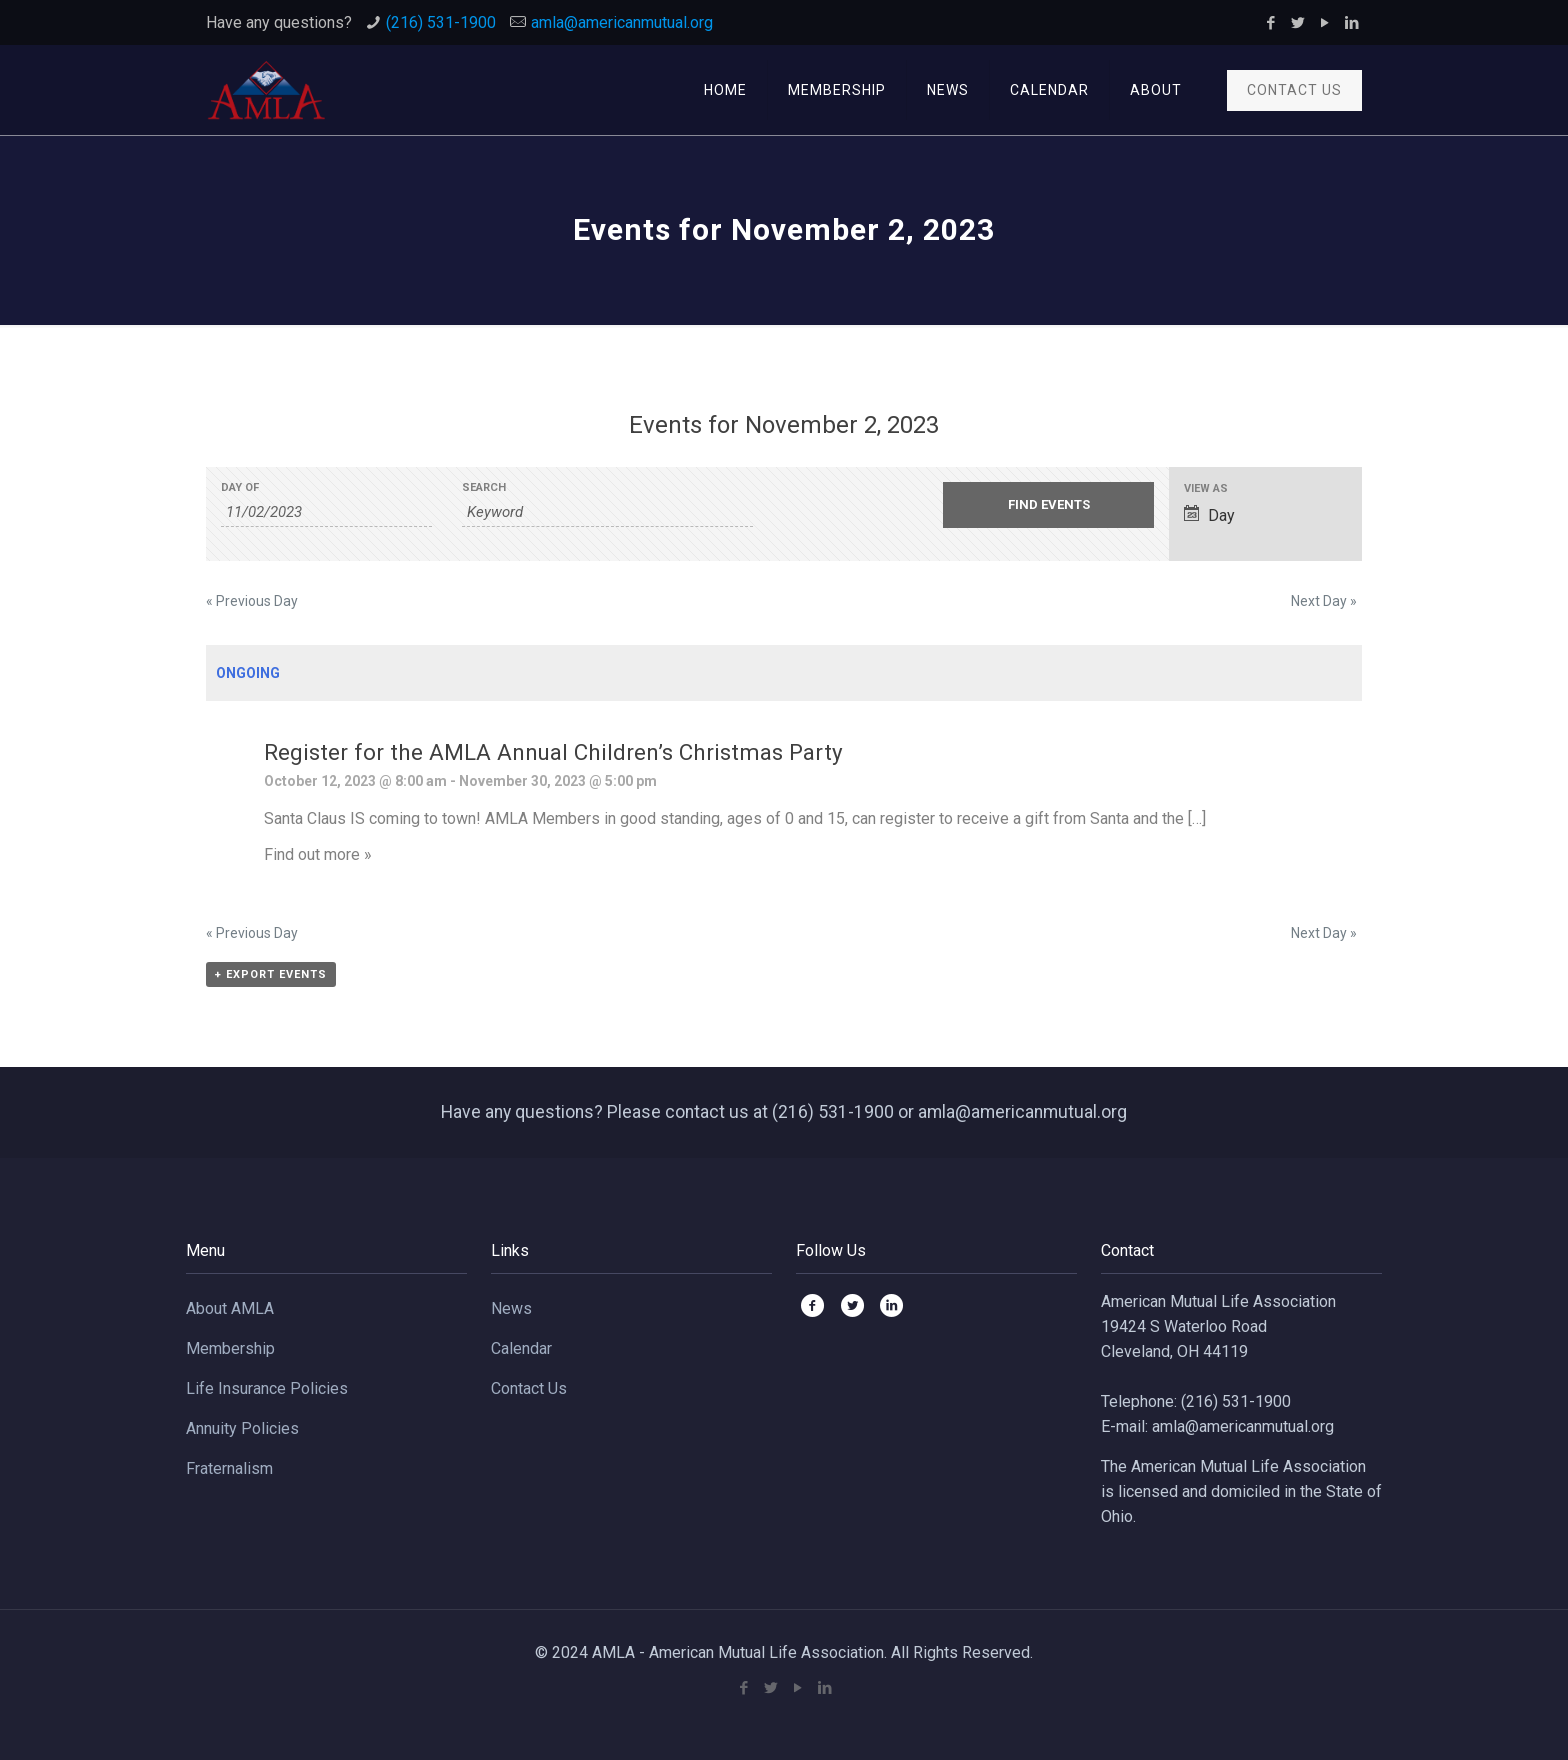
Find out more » (318, 854)
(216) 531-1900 (441, 22)
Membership (230, 1348)
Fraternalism (229, 1468)
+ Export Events (271, 974)
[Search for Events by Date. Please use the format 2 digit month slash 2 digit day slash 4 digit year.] (326, 512)
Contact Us (529, 1388)
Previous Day (252, 601)
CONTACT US (1294, 90)
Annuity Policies (242, 1428)
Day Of (240, 487)
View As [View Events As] (1206, 488)
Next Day (1324, 601)
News (511, 1308)
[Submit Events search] (1048, 505)
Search (484, 487)
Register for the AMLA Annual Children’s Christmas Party (553, 752)
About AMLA (230, 1308)
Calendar (521, 1348)
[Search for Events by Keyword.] (607, 512)
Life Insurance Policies (267, 1388)
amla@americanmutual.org (622, 22)
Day (1209, 515)
